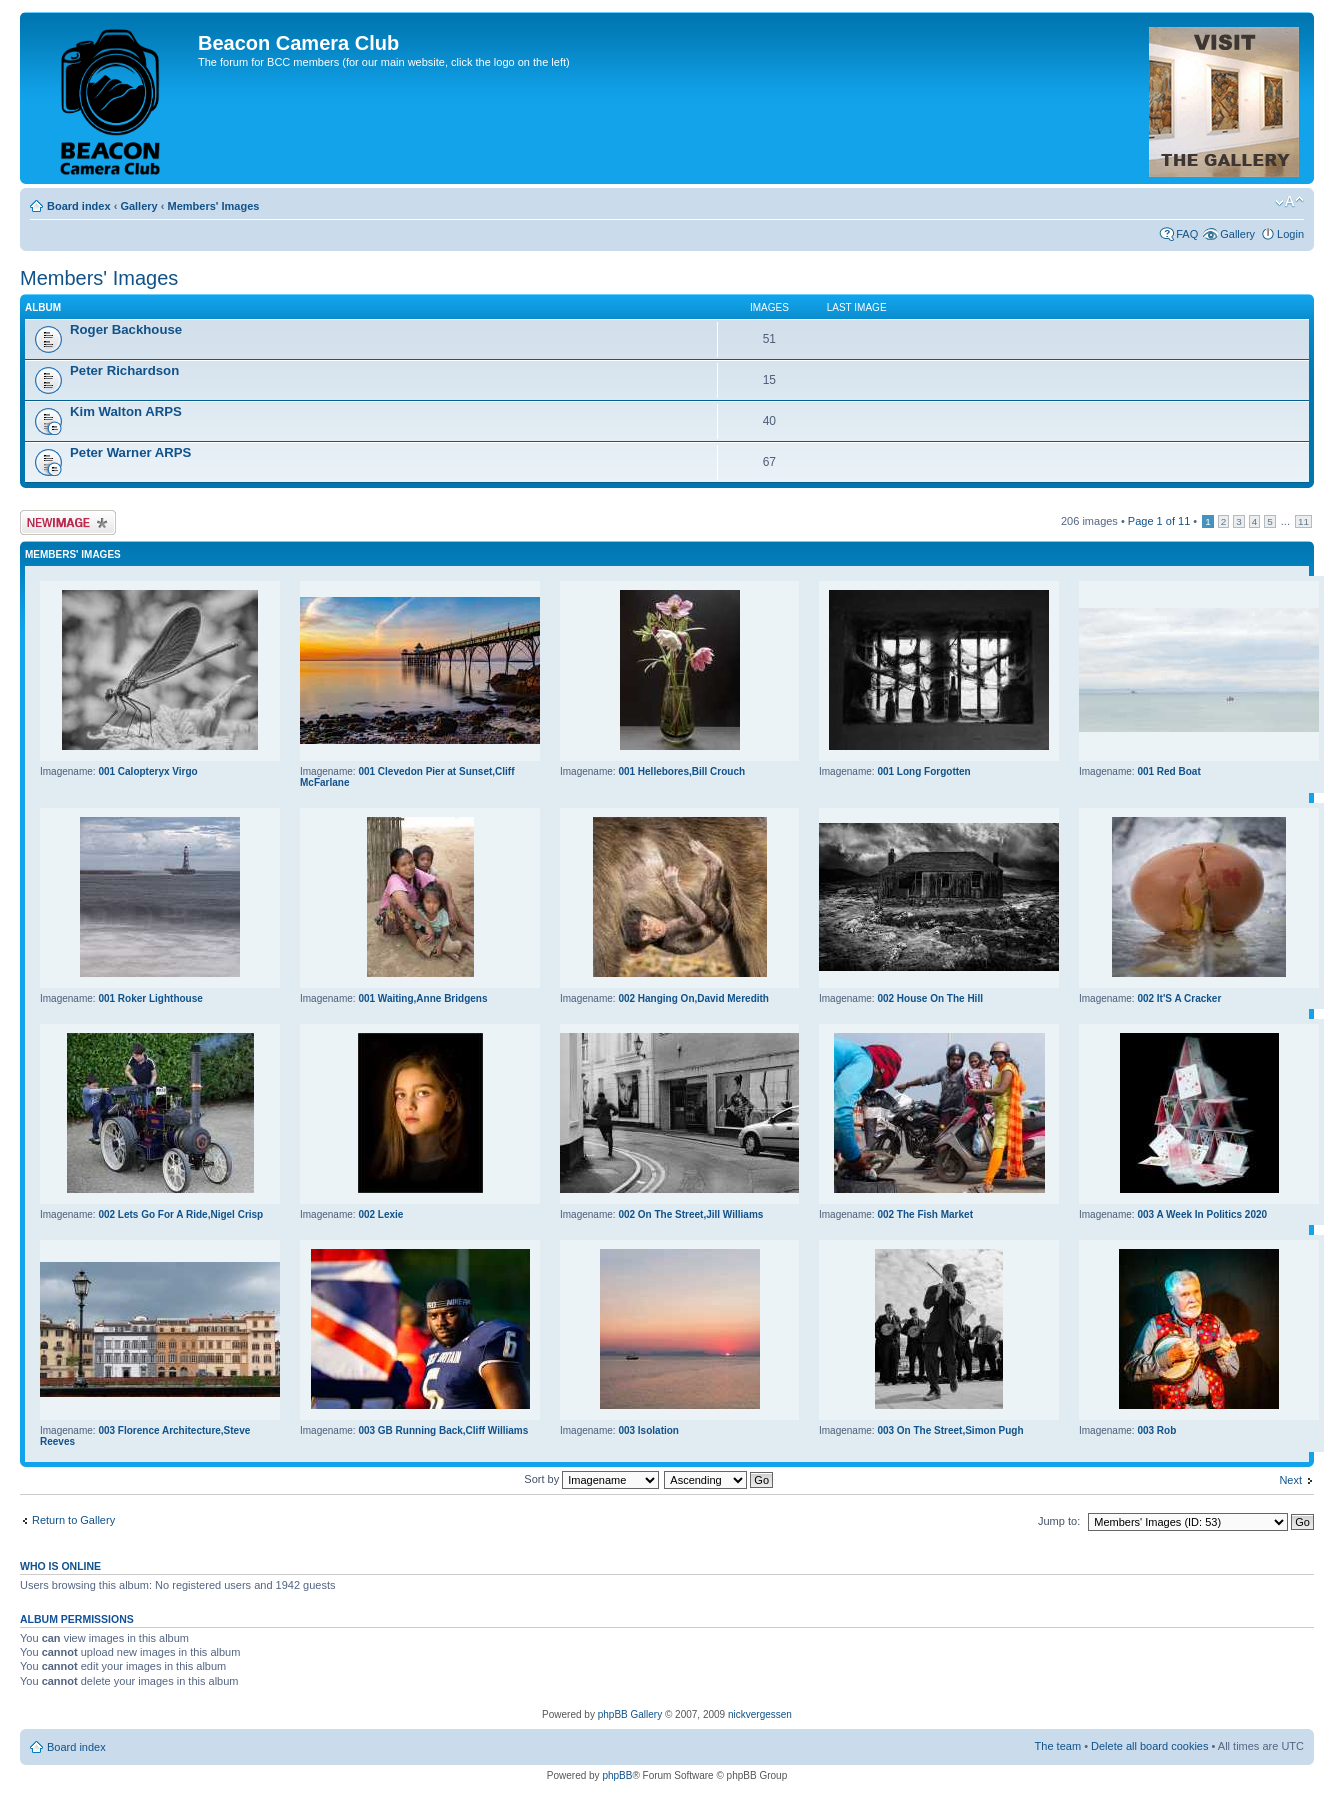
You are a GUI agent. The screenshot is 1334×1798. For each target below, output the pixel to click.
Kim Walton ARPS (126, 411)
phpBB (617, 1775)
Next (1290, 1480)
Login (1290, 234)
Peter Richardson (124, 370)
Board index (79, 206)
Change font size (1289, 202)
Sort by (591, 1479)
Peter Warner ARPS (130, 452)
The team (1058, 1746)
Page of (1159, 521)
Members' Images (213, 206)
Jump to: (1059, 1521)
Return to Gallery (73, 1520)
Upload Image (68, 522)
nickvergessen (760, 1714)
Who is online (60, 1566)
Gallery (138, 206)
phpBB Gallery (630, 1714)
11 (1303, 521)
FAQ (1187, 234)
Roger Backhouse (126, 329)
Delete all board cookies (1149, 1746)
